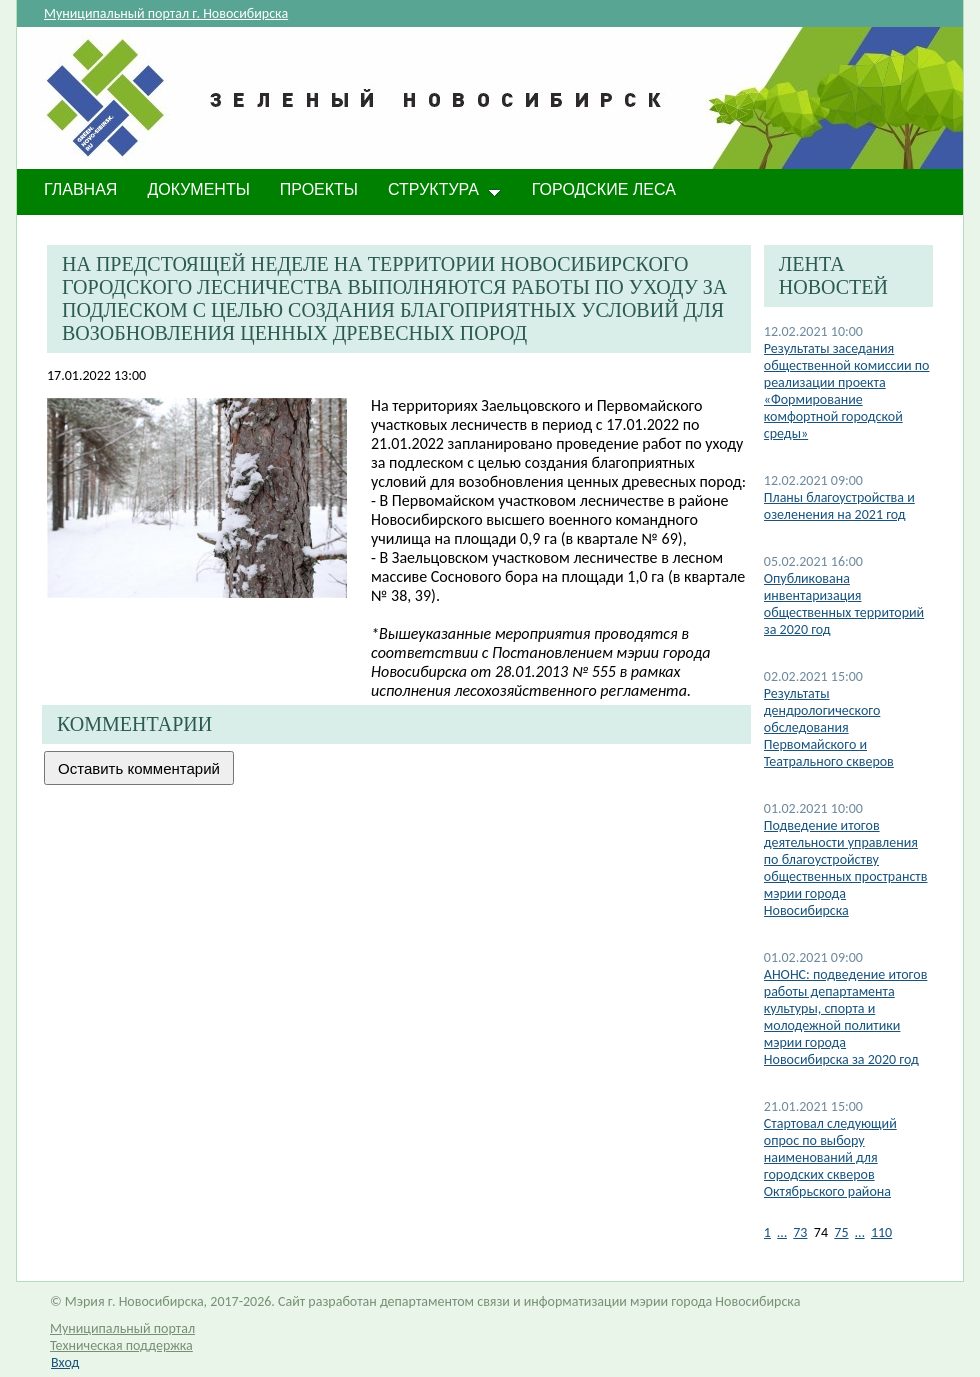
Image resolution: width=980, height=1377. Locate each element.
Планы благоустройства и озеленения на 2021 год (839, 506)
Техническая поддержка (121, 1345)
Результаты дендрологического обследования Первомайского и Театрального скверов (829, 727)
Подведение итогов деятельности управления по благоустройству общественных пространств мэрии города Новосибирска (846, 868)
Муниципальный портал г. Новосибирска (166, 13)
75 (841, 1232)
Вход (65, 1362)
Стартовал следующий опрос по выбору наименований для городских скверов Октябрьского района (830, 1157)
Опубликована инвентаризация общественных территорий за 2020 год (844, 604)
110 (881, 1232)
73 (800, 1232)
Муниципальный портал (122, 1328)
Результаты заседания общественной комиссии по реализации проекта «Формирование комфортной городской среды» (847, 391)
